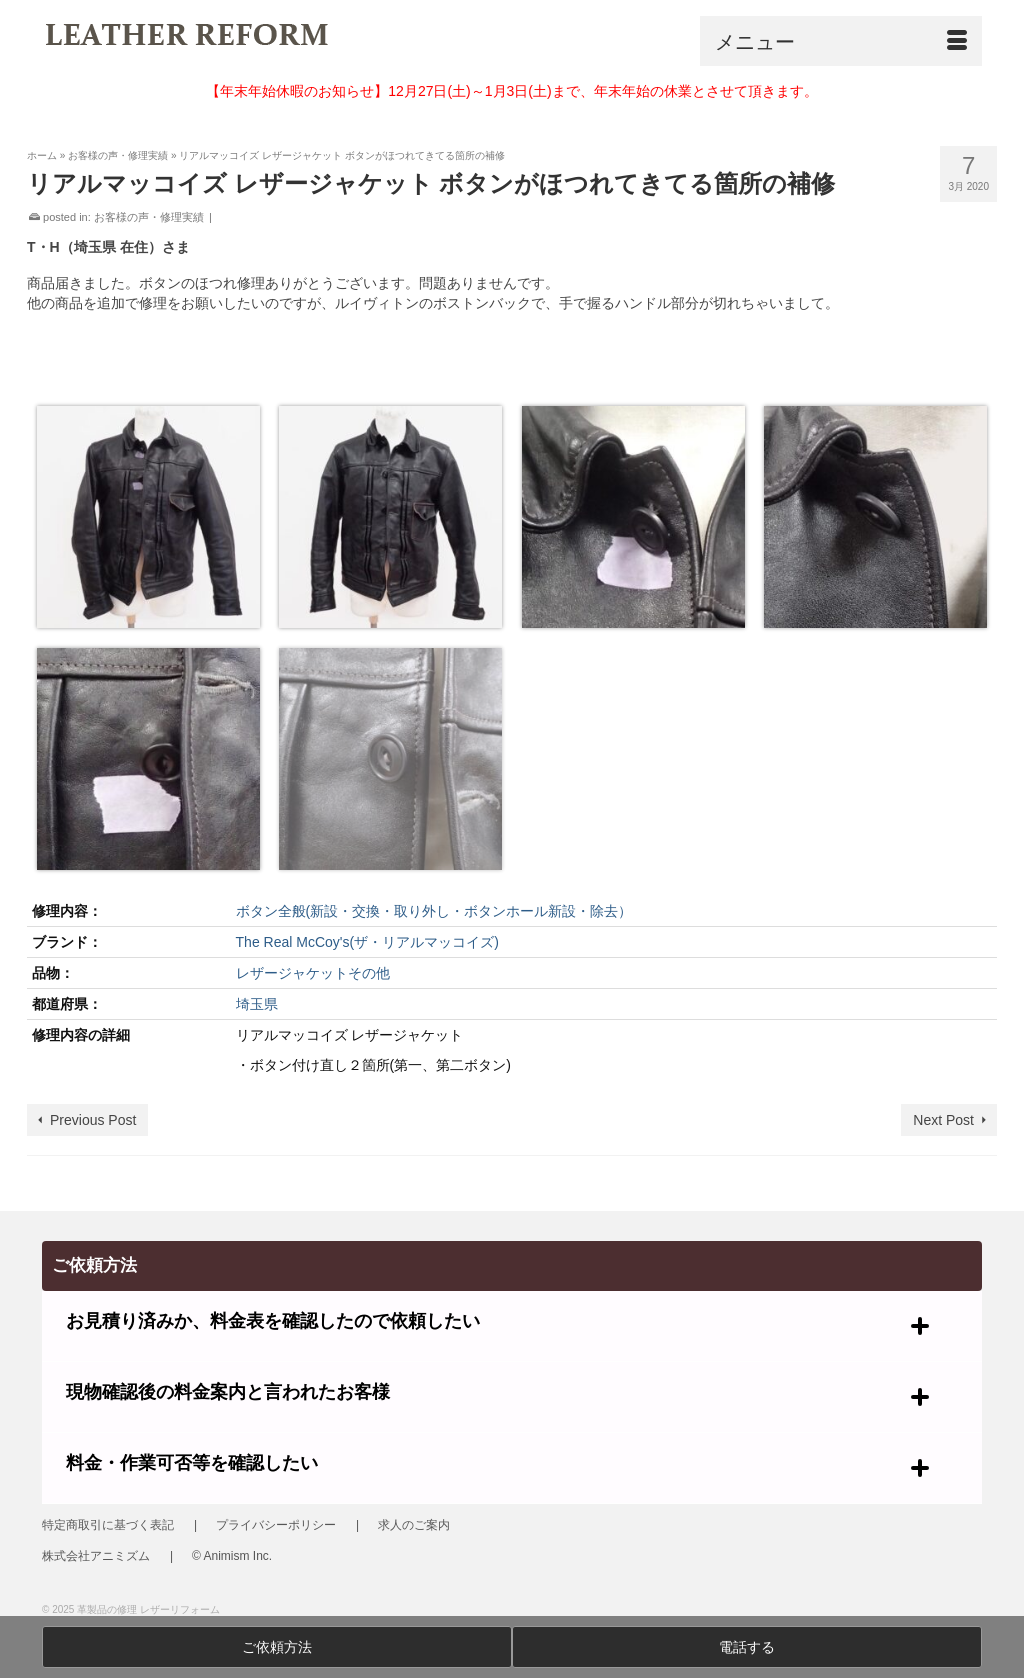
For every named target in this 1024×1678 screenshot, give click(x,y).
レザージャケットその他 (313, 973)
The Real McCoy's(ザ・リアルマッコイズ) (367, 942)
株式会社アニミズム (96, 1556)
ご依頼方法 (277, 1647)
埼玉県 (257, 1004)
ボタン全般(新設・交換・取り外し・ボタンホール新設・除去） (434, 911)
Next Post (943, 1120)
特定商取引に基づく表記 (108, 1525)
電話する (747, 1647)
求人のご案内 (414, 1525)
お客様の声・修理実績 (149, 217)
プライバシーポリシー (276, 1525)
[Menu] (841, 41)
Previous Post (93, 1120)
